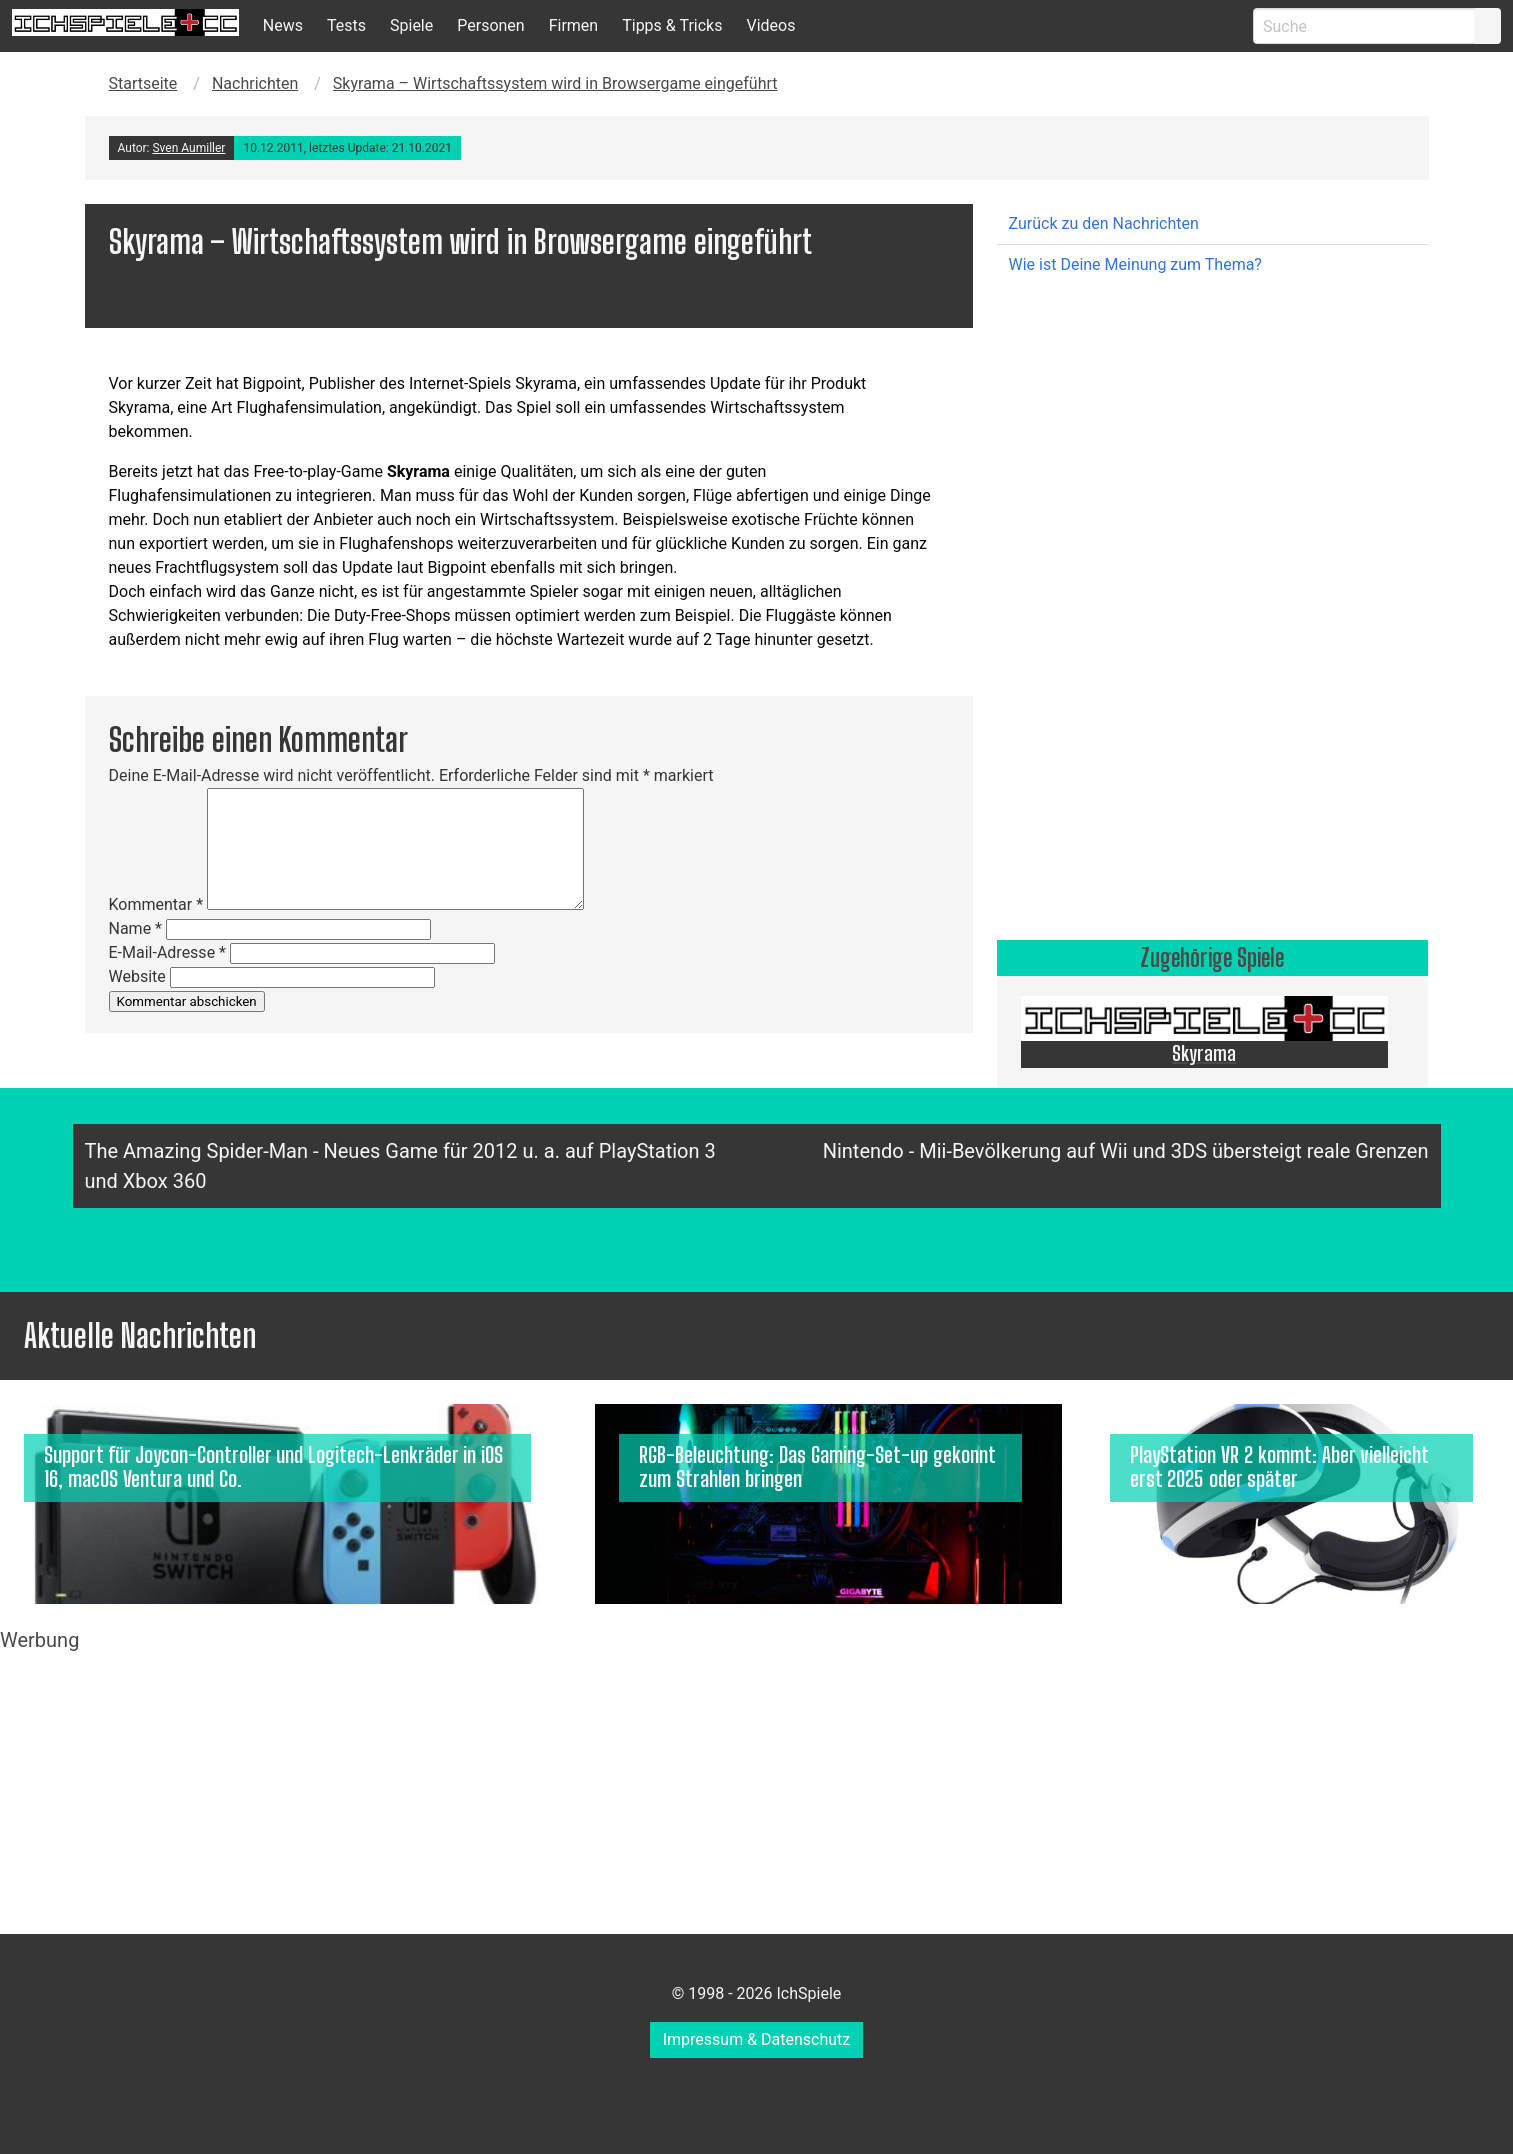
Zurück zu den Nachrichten (1104, 223)
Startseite (143, 83)
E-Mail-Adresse (167, 952)
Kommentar (156, 904)
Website (137, 976)
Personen (490, 25)
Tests (346, 25)
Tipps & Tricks (672, 25)
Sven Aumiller (188, 148)
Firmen (574, 25)
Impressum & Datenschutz (757, 2039)
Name (136, 928)
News (283, 25)
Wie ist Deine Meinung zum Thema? (1135, 264)
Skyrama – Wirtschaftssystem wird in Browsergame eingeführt (555, 83)
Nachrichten (255, 83)
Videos (770, 25)
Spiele (411, 25)
